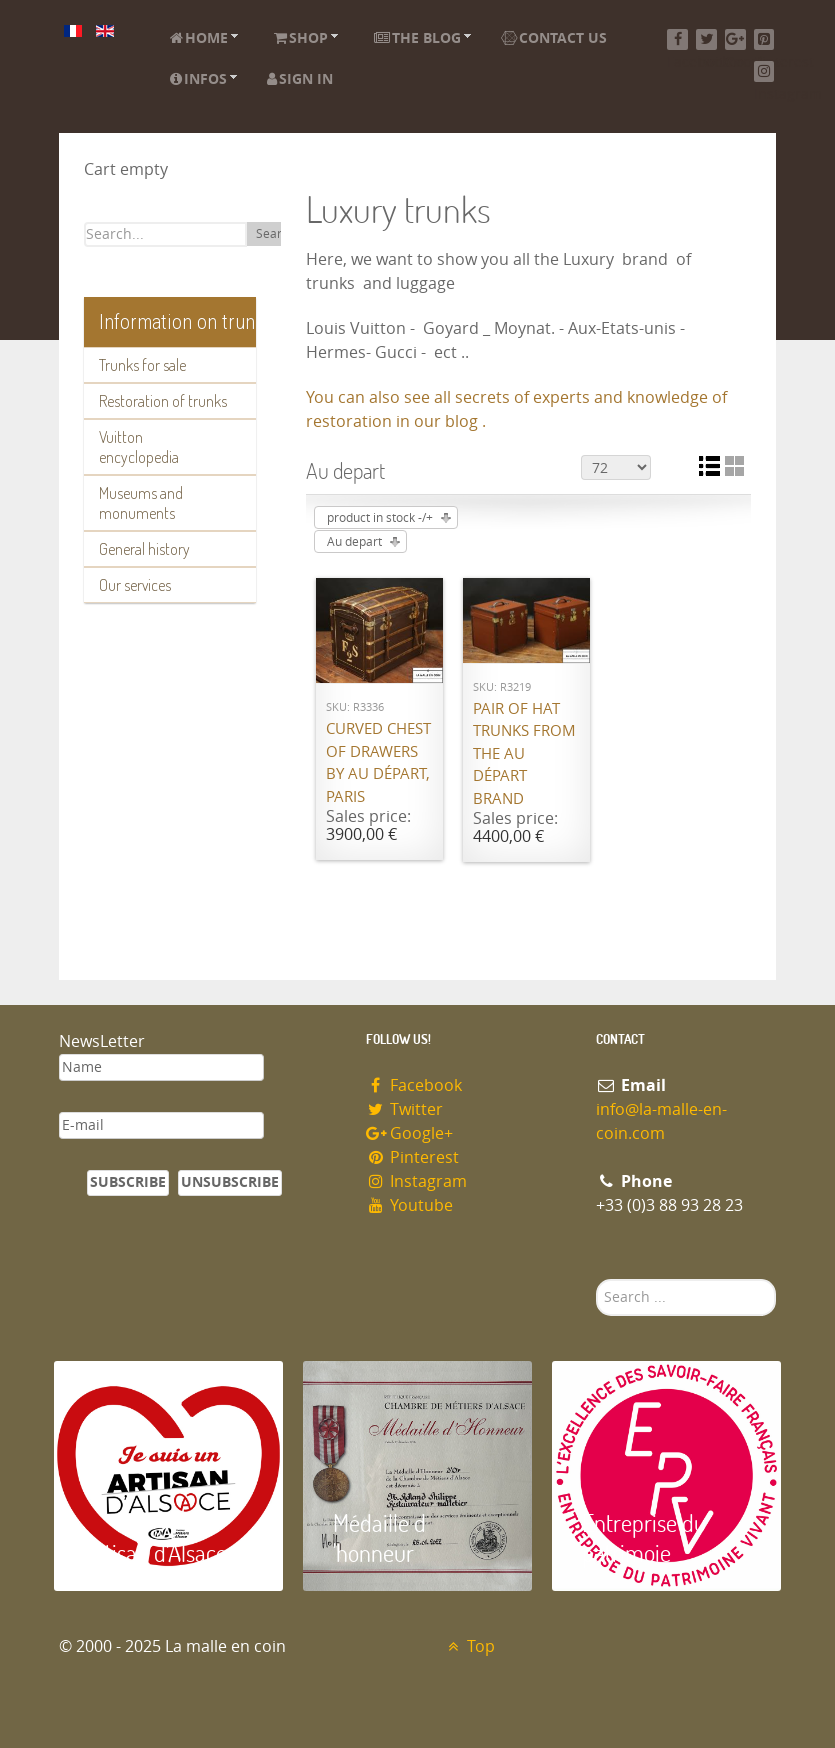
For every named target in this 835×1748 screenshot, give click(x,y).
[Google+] (735, 39)
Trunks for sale (142, 365)
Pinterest (413, 1157)
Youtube (410, 1205)
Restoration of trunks (163, 401)
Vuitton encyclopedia (139, 447)
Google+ (410, 1133)
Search (275, 234)
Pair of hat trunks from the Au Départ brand (524, 754)
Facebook (414, 1085)
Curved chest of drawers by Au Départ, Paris (378, 763)
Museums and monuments (141, 503)
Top (469, 1646)
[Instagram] (764, 71)
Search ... (596, 1279)
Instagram (417, 1181)
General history (144, 549)
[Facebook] (677, 39)
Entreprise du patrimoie (644, 1537)
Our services (135, 585)
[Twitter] (706, 39)
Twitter (405, 1109)
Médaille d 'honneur (379, 1537)
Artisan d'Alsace (155, 1552)
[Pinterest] (764, 39)
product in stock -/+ (380, 518)
